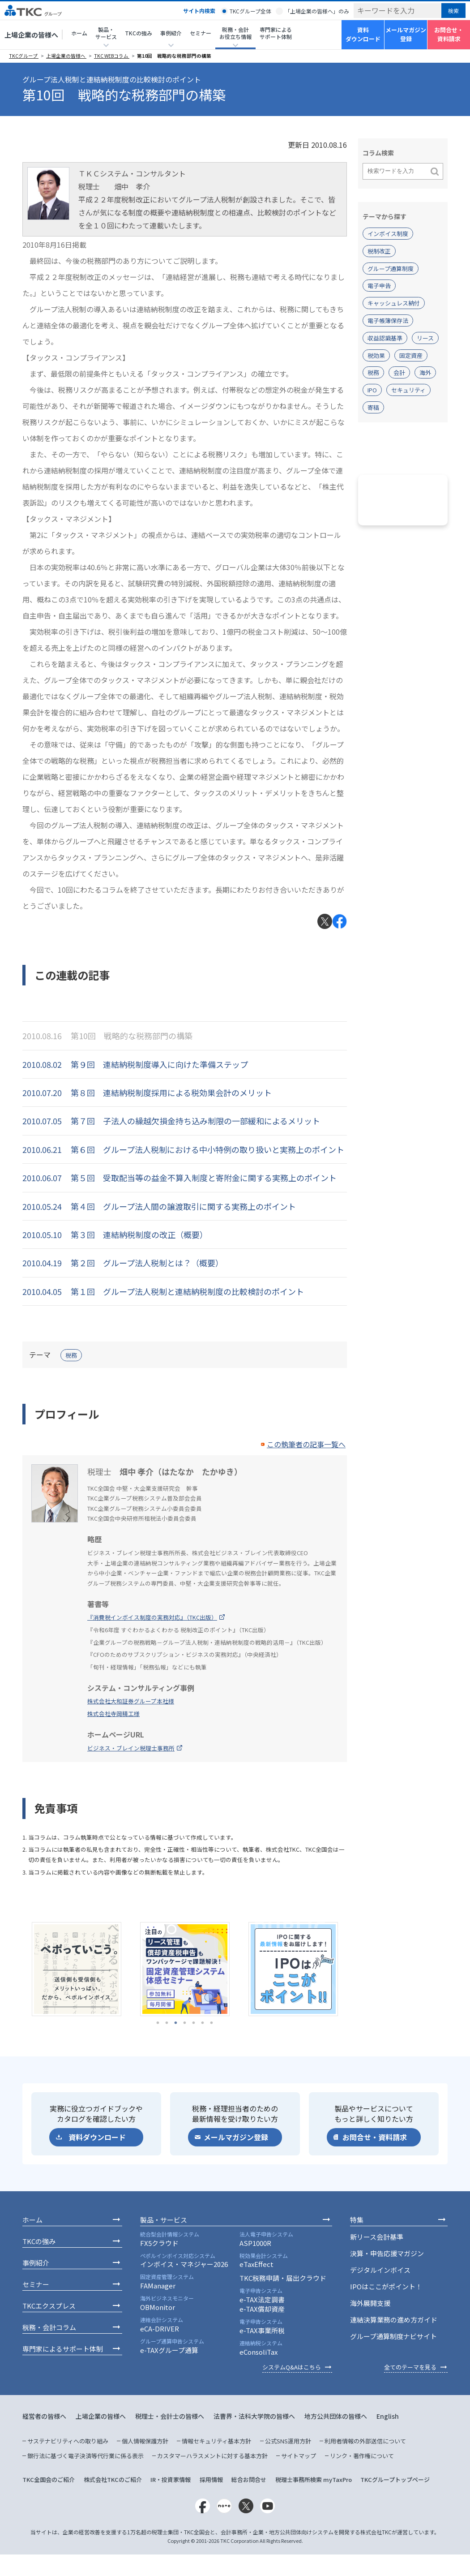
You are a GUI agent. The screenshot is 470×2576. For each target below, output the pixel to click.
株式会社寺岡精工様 (113, 1713)
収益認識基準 (384, 338)
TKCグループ (23, 55)
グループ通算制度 (390, 268)
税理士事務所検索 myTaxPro (313, 2479)
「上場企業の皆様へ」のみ (317, 11)
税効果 (376, 355)
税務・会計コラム (49, 2327)
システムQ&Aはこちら (291, 2367)
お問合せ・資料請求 (448, 34)
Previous (15, 1969)
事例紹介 (35, 2262)
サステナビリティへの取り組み (67, 2441)
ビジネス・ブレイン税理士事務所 (131, 1748)
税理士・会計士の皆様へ (169, 2416)
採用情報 (211, 2479)
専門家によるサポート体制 (276, 33)
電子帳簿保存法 (387, 320)
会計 (399, 372)
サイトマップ (298, 2455)
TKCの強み (138, 33)
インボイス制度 (387, 233)
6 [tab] (202, 2022)
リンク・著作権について (362, 2455)
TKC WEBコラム (111, 55)
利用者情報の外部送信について (365, 2441)
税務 (71, 1355)
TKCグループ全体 (250, 11)
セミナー (200, 33)
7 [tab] (211, 2022)
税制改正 (379, 251)
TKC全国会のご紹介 (48, 2479)
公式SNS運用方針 (288, 2441)
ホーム (79, 33)
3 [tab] (175, 2022)
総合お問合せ (248, 2479)
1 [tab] (158, 2022)
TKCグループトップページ (395, 2479)
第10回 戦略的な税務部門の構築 (174, 55)
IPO (372, 390)
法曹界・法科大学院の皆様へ (254, 2416)
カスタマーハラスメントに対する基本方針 (212, 2455)
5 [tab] (193, 2022)
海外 (425, 372)
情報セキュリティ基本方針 (216, 2441)
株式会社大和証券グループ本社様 (130, 1701)
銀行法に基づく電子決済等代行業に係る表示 (85, 2455)
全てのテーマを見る (410, 2367)
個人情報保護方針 (145, 2441)
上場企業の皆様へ (31, 34)
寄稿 (373, 407)
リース (425, 338)
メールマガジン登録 (405, 34)
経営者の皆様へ (44, 2416)
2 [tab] (166, 2022)
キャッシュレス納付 (393, 303)
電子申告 (379, 285)
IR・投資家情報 (170, 2479)
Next (353, 1969)
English (387, 2416)
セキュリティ (408, 390)
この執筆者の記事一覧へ (306, 1444)
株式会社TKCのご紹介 (113, 2479)
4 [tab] (184, 2022)
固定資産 (411, 355)
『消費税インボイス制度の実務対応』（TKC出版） (152, 1617)
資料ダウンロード (363, 34)
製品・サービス (163, 2219)
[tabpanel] (76, 1969)
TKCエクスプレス (49, 2305)
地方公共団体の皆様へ (335, 2416)
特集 (356, 2219)
